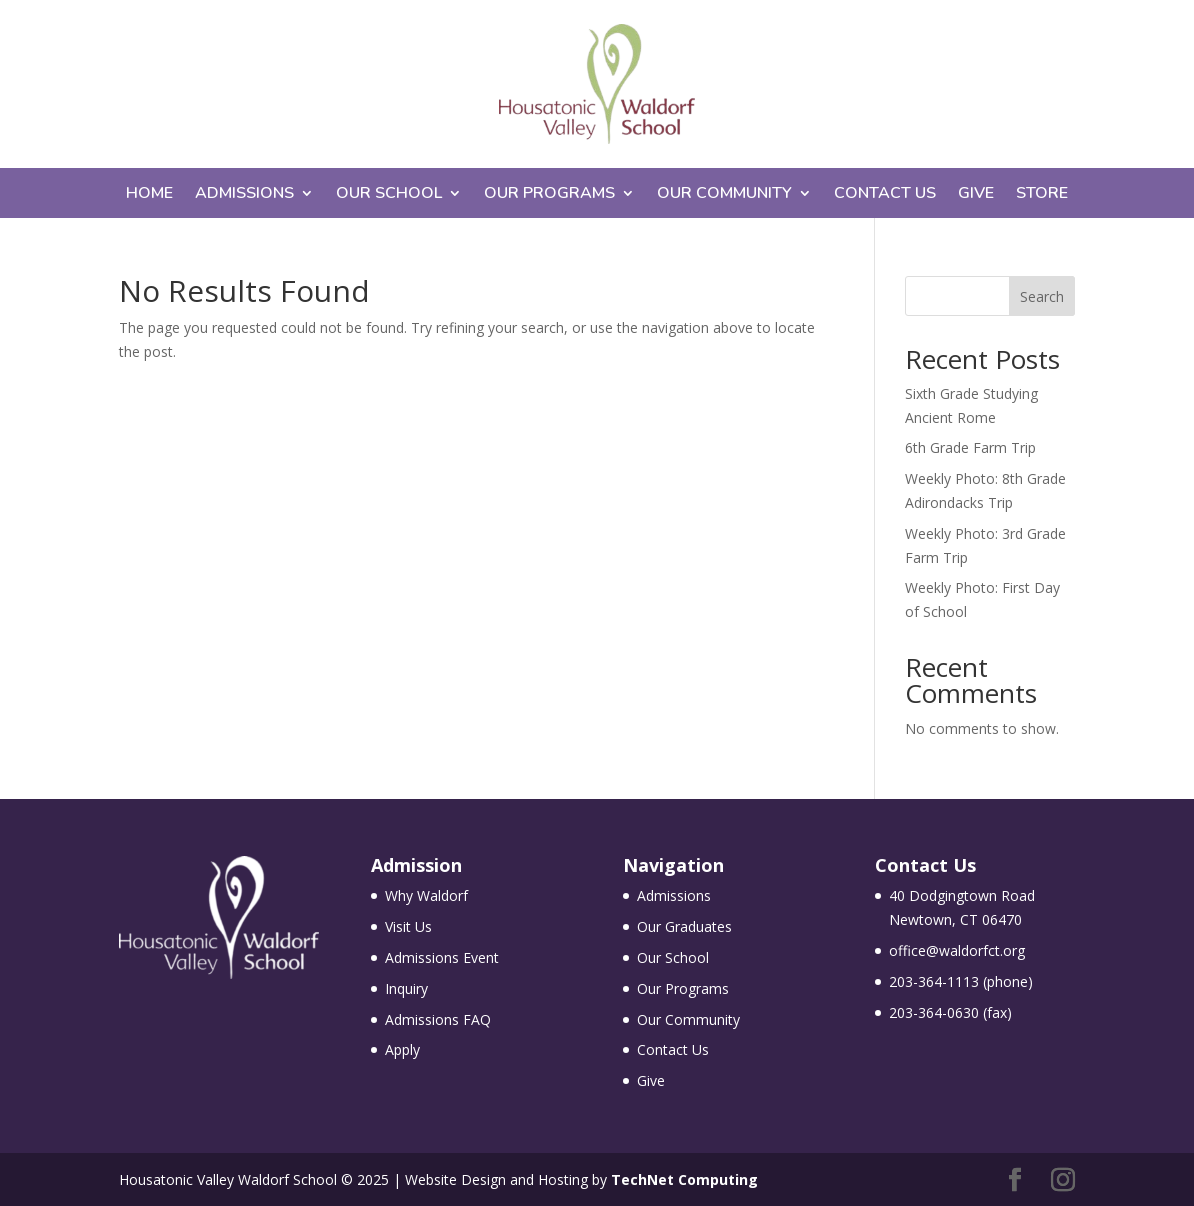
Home (149, 195)
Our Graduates (684, 926)
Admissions (244, 195)
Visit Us (408, 926)
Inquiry (406, 988)
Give (976, 195)
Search (1042, 296)
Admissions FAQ (438, 1019)
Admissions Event (442, 957)
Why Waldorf (426, 895)
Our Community (724, 195)
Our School (389, 195)
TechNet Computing (684, 1179)
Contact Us (885, 195)
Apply (402, 1049)
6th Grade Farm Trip (970, 447)
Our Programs (549, 195)
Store (1042, 195)
